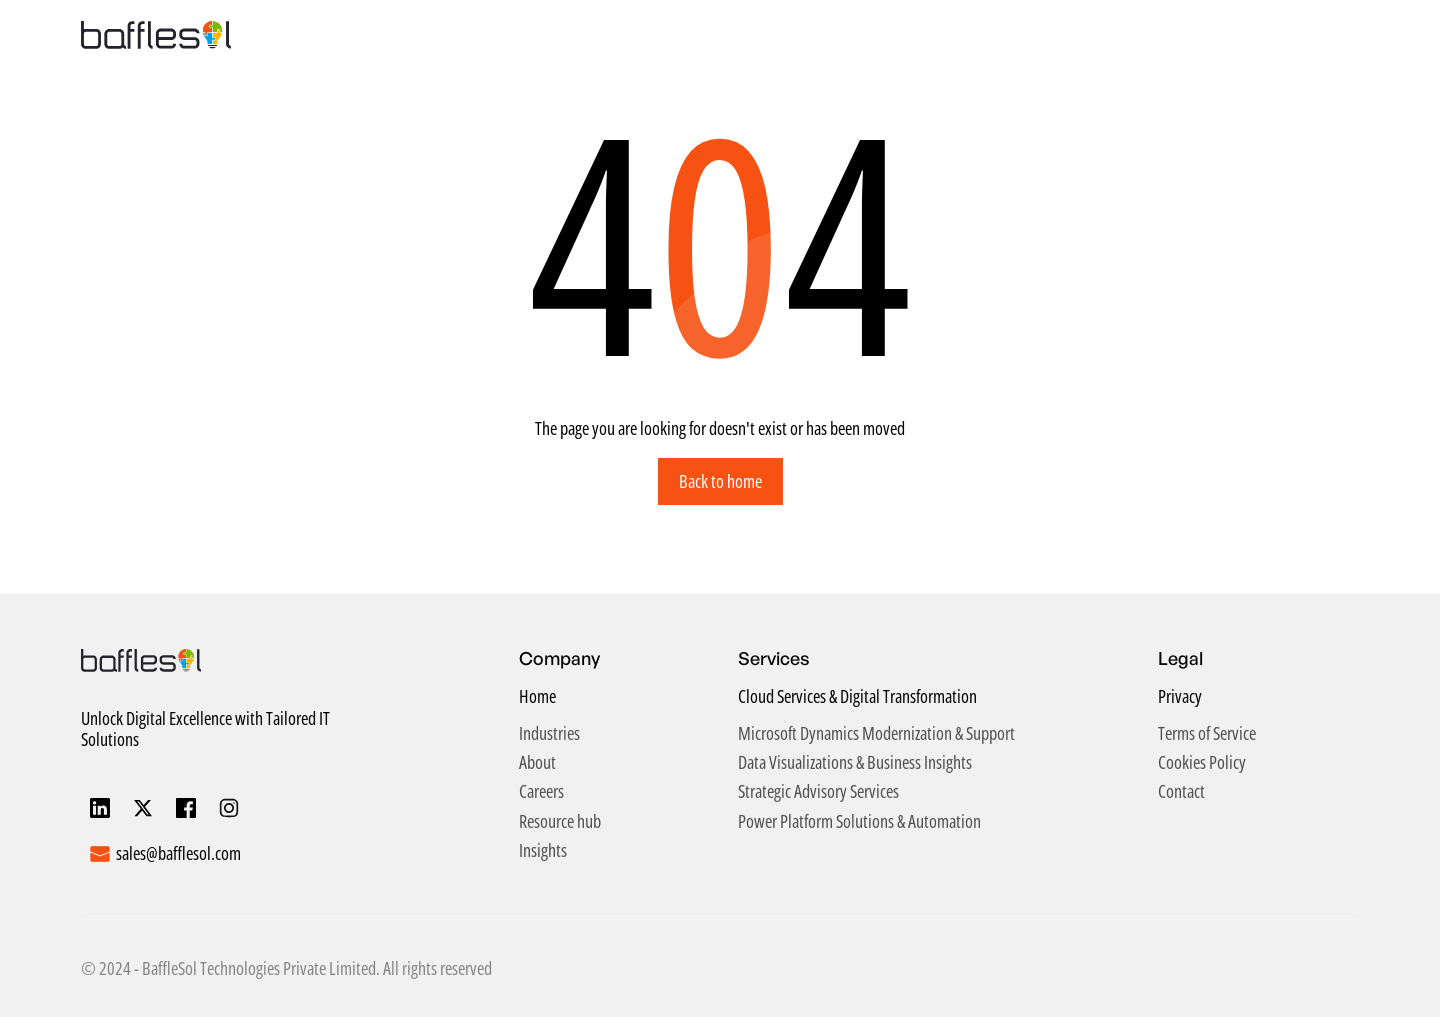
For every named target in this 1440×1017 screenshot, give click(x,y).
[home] (156, 35)
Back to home (720, 481)
